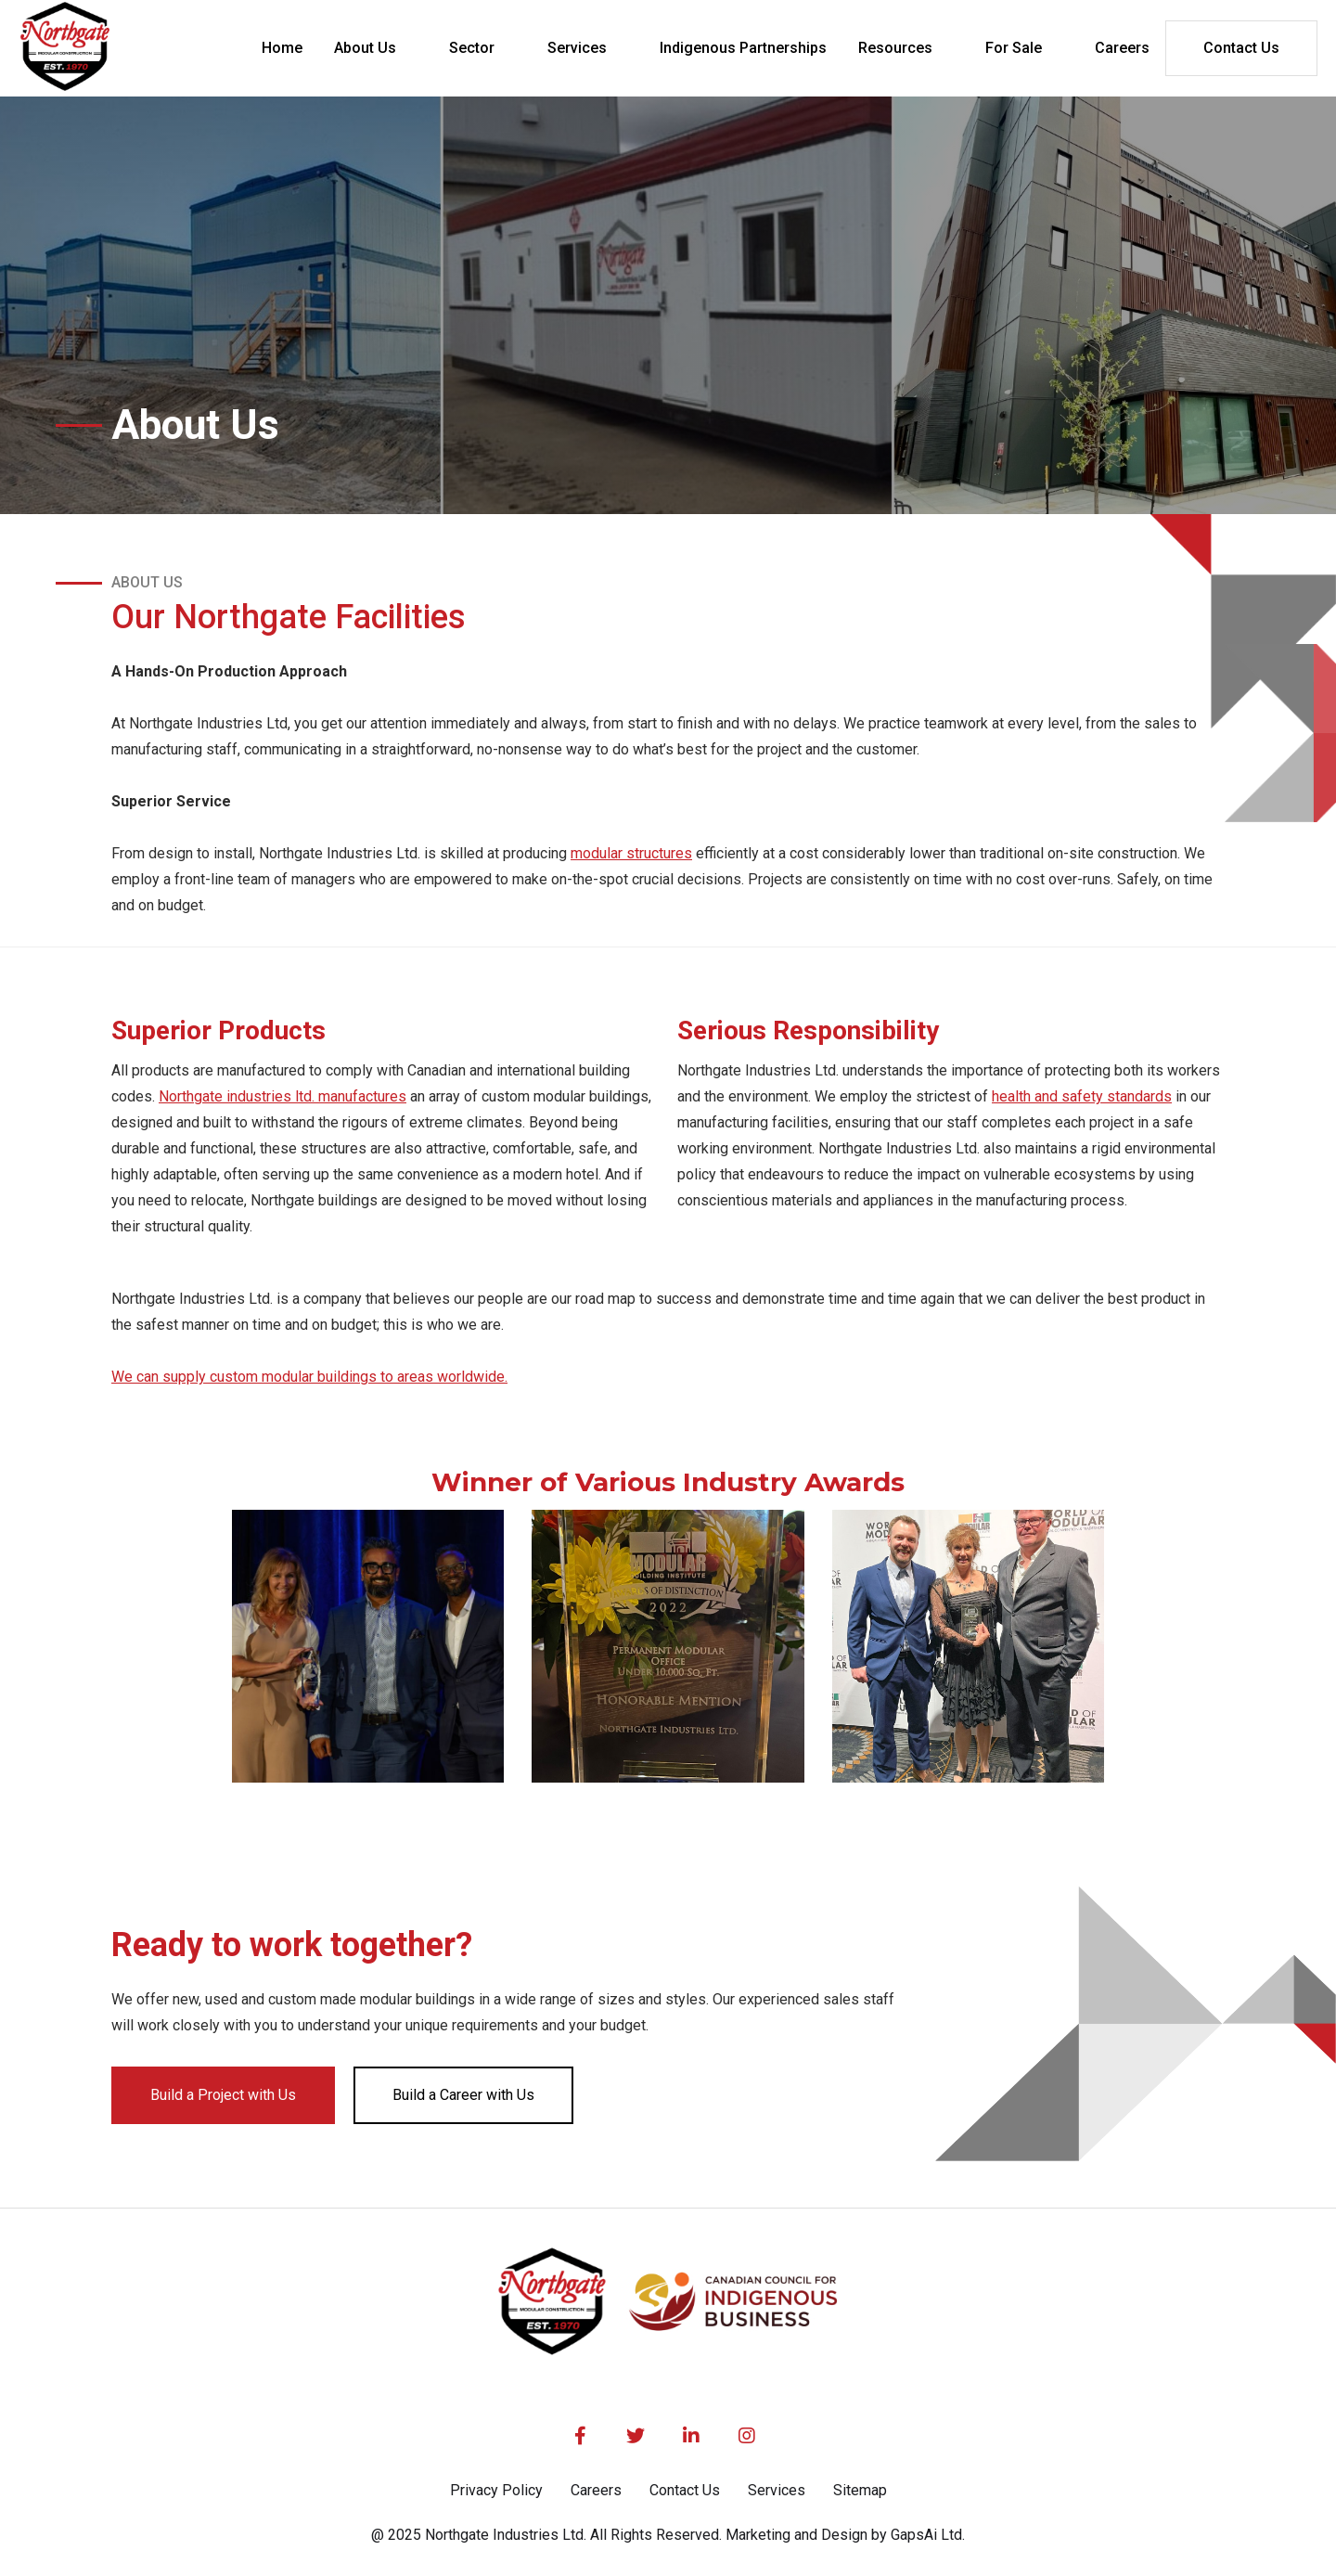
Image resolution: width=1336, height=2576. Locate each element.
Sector (472, 48)
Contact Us (1241, 48)
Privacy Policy (496, 2490)
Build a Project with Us (223, 2095)
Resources (895, 48)
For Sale (1013, 48)
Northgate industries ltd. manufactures (282, 1096)
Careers (596, 2490)
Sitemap (860, 2490)
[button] (375, 48)
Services (577, 48)
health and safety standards (1082, 1096)
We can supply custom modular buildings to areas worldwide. (309, 1376)
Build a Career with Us (463, 2095)
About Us (365, 48)
